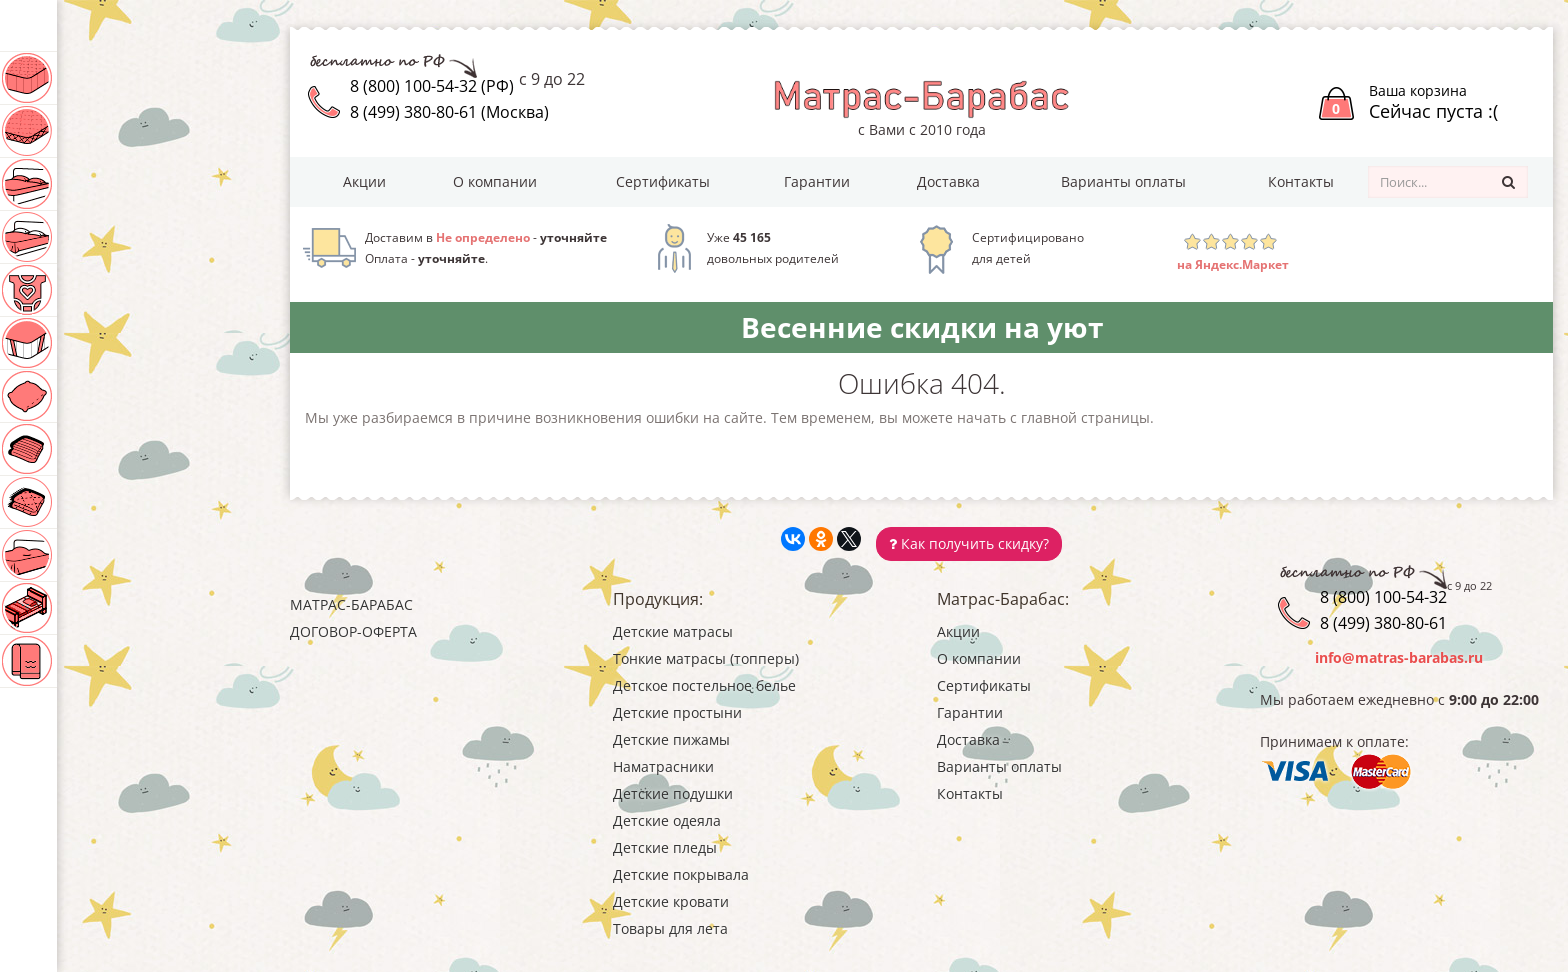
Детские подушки (104, 396)
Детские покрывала (110, 555)
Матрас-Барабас (351, 604)
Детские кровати (103, 608)
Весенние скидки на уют (922, 327)
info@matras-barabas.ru (1399, 657)
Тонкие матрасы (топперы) (133, 131)
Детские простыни (106, 237)
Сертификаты (663, 181)
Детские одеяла (96, 449)
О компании (495, 181)
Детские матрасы (104, 78)
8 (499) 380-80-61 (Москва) (449, 112)
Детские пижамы (101, 290)
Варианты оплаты (1123, 181)
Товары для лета (95, 661)
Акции (364, 181)
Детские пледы (90, 502)
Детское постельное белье (134, 184)
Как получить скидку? (969, 543)
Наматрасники (93, 343)
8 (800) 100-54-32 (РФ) (432, 86)
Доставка (948, 181)
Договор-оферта (353, 631)
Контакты (1301, 181)
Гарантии (817, 181)
